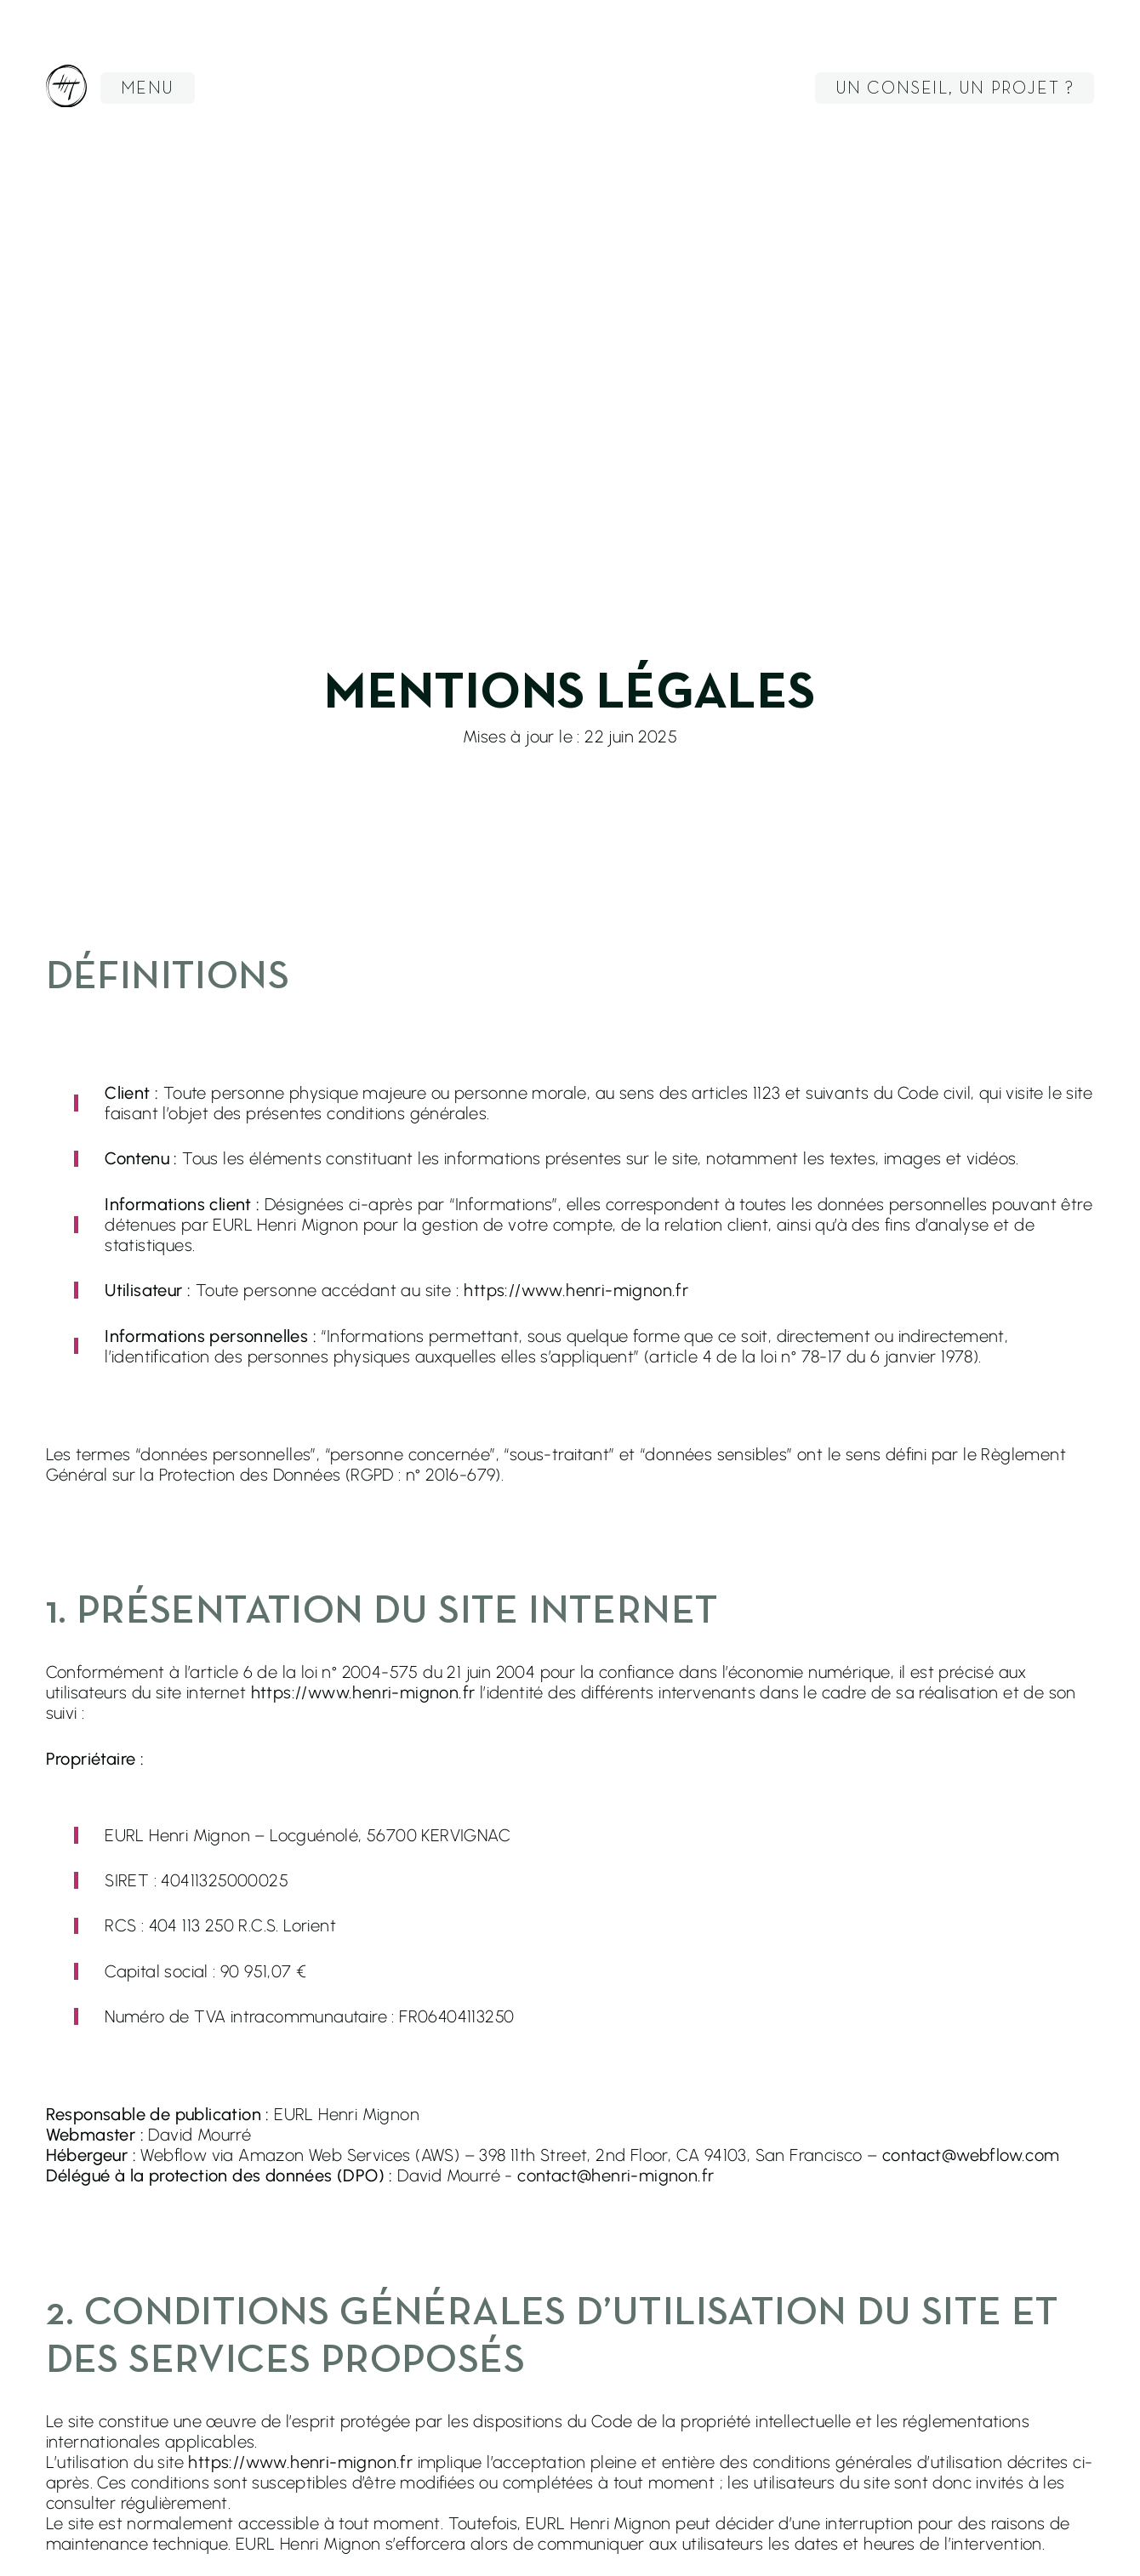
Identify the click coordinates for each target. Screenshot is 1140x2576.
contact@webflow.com (971, 2155)
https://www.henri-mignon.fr (363, 1692)
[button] (147, 88)
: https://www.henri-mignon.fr (572, 1290)
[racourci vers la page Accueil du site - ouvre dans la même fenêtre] (66, 88)
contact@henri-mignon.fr (615, 2175)
